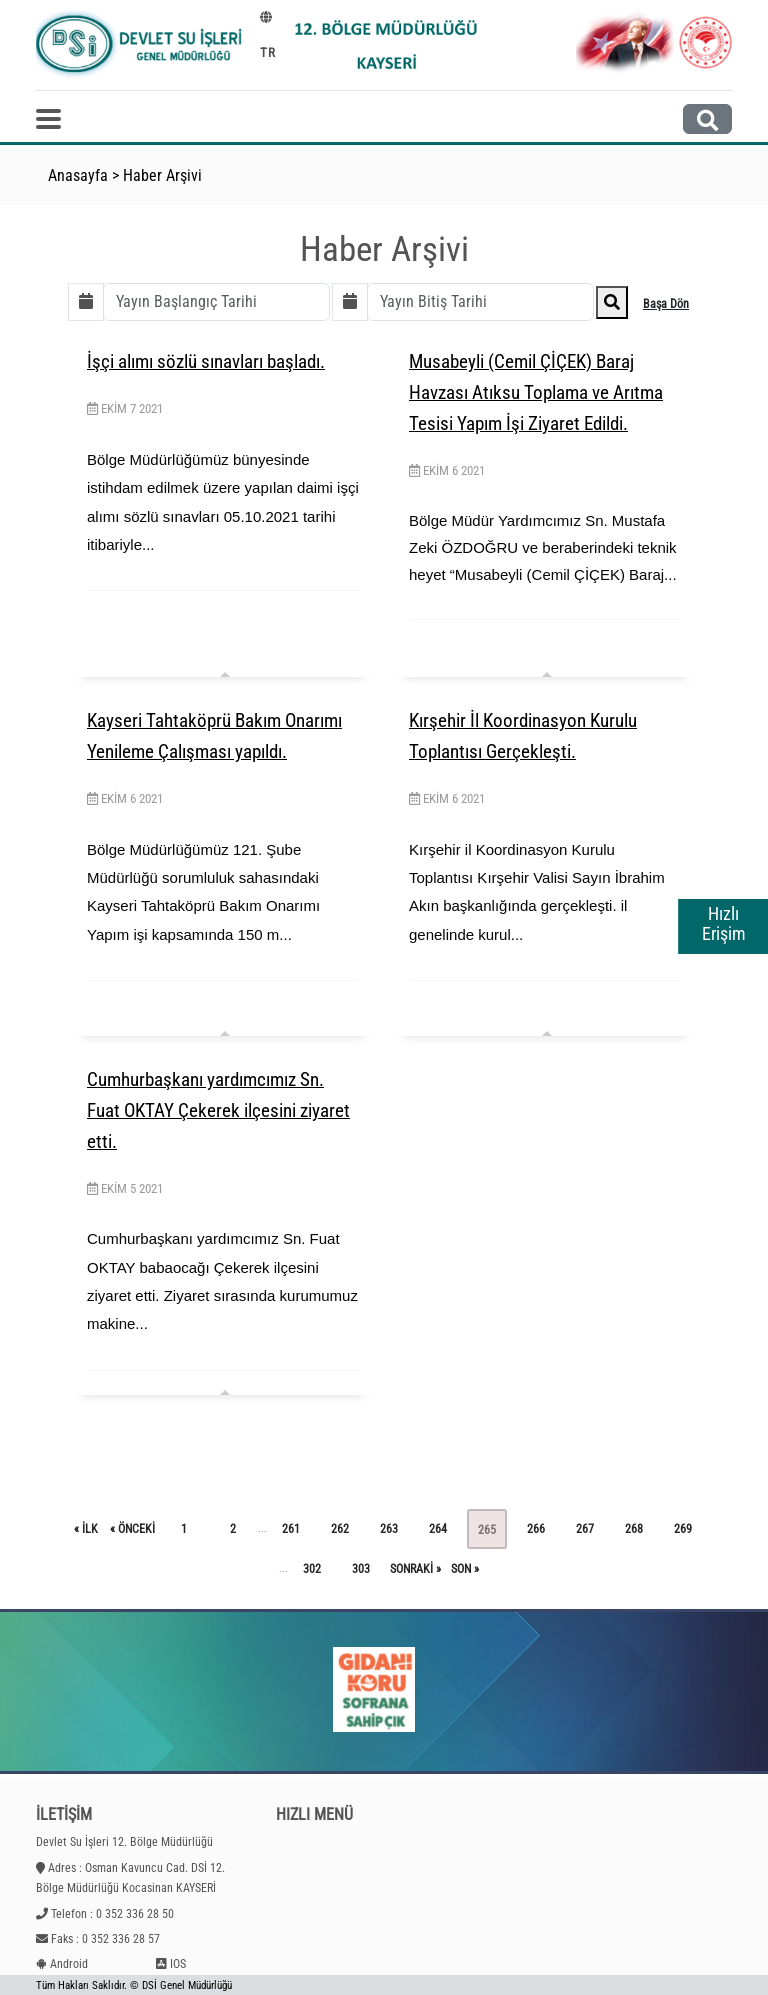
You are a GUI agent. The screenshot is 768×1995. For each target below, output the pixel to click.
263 (389, 1529)
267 (585, 1529)
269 (683, 1529)
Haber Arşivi (162, 175)
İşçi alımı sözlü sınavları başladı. (206, 361)
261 (291, 1529)
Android (69, 1964)
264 (438, 1529)
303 (361, 1569)
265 (487, 1530)
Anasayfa (78, 175)
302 (312, 1569)
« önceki (132, 1529)
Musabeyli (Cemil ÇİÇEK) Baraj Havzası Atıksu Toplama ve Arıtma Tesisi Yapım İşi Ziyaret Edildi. (536, 392)
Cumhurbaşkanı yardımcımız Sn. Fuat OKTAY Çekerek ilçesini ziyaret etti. (218, 1110)
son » (465, 1569)
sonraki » (415, 1569)
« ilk (86, 1529)
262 (340, 1529)
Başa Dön (666, 304)
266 (536, 1529)
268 (634, 1529)
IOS (178, 1964)
